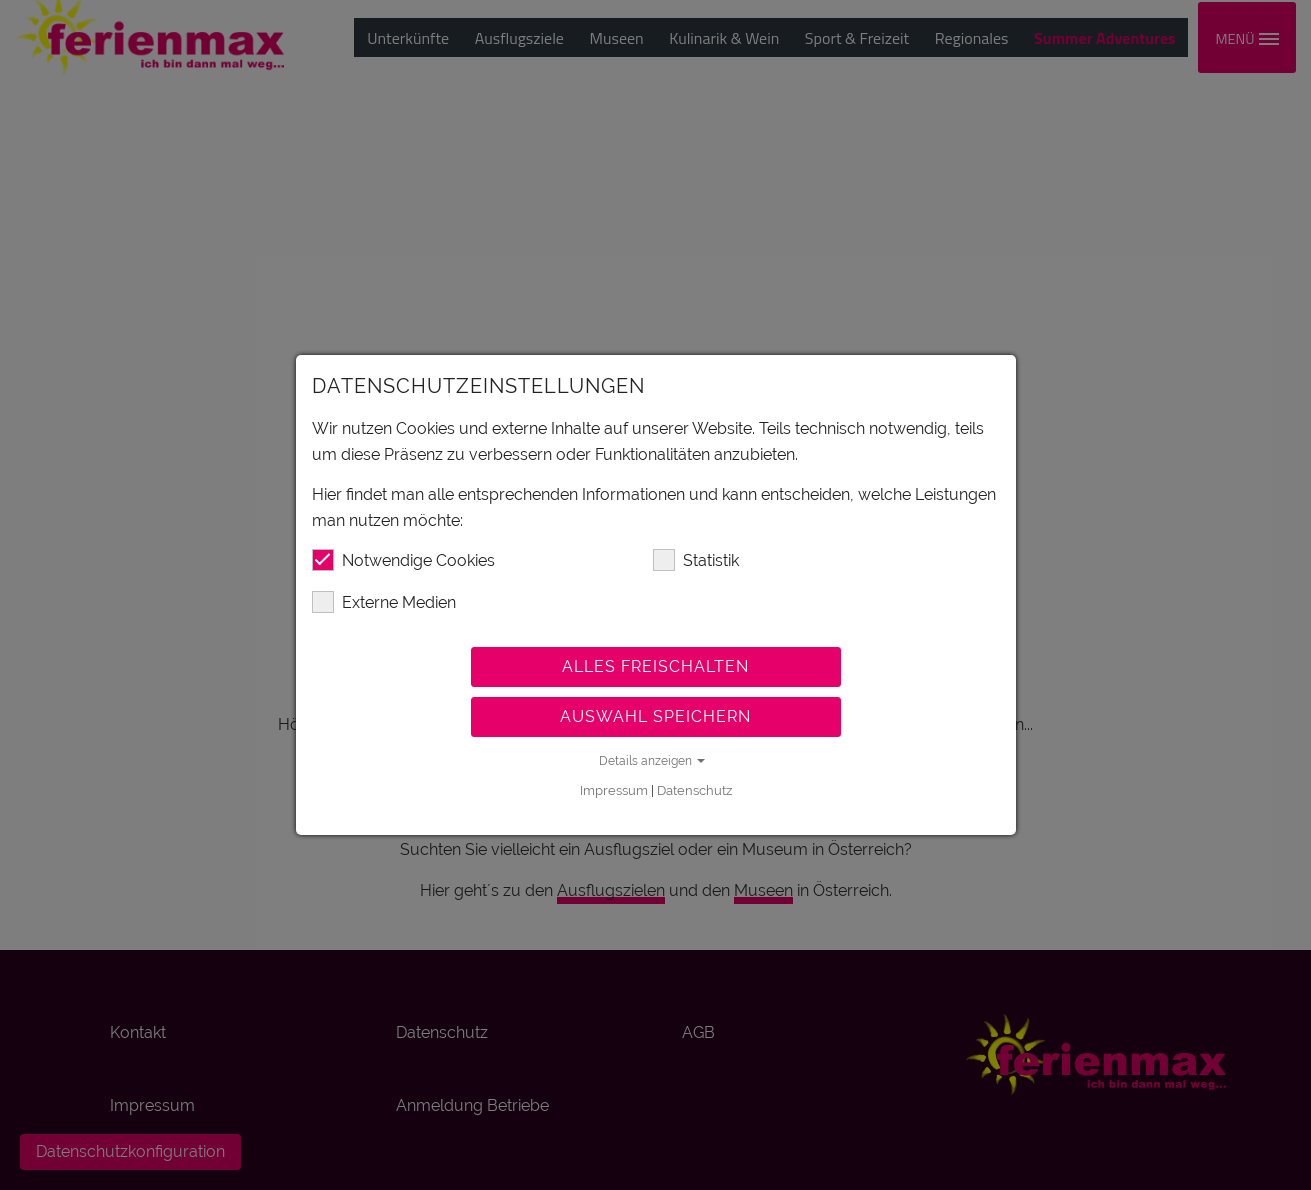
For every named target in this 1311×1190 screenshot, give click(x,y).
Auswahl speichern (655, 716)
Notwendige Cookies (403, 560)
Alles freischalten (655, 666)
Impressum (614, 790)
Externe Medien (384, 602)
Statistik (696, 560)
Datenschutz (694, 790)
